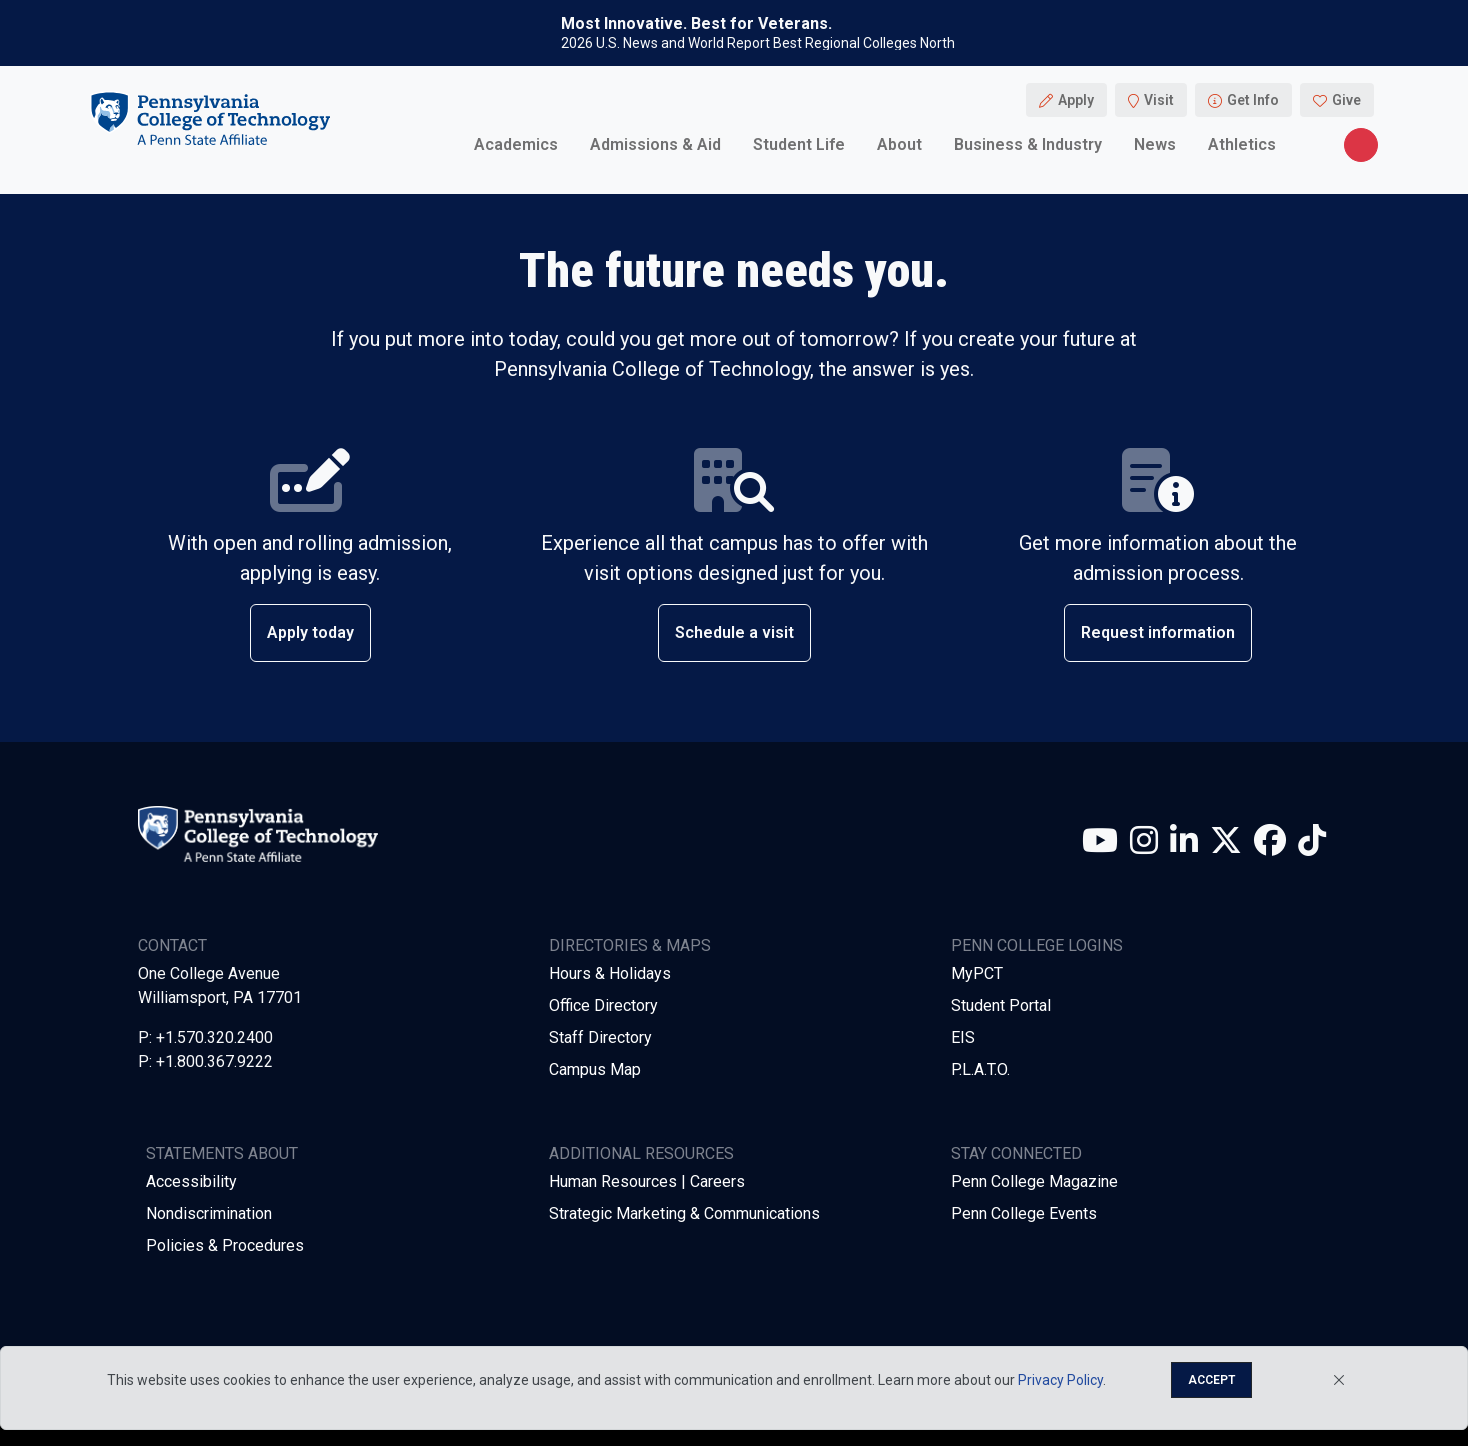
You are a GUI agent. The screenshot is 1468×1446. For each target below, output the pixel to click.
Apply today (310, 632)
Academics (516, 144)
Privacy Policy (1060, 1380)
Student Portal (1001, 1005)
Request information (1158, 632)
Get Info (1253, 100)
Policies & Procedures (225, 1245)
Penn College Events (1024, 1213)
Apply (1076, 100)
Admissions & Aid (655, 144)
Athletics (1242, 144)
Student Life (799, 144)
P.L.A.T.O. (980, 1069)
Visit (1159, 100)
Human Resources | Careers (647, 1181)
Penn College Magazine (1034, 1181)
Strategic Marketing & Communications (684, 1213)
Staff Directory (600, 1037)
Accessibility (191, 1181)
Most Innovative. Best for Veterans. (696, 24)
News (1155, 144)
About (899, 144)
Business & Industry (1028, 144)
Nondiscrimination (209, 1213)
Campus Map (595, 1069)
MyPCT (977, 973)
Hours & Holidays (610, 973)
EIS (963, 1037)
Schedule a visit (734, 632)
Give (1346, 100)
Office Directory (603, 1005)
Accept (1211, 1380)
